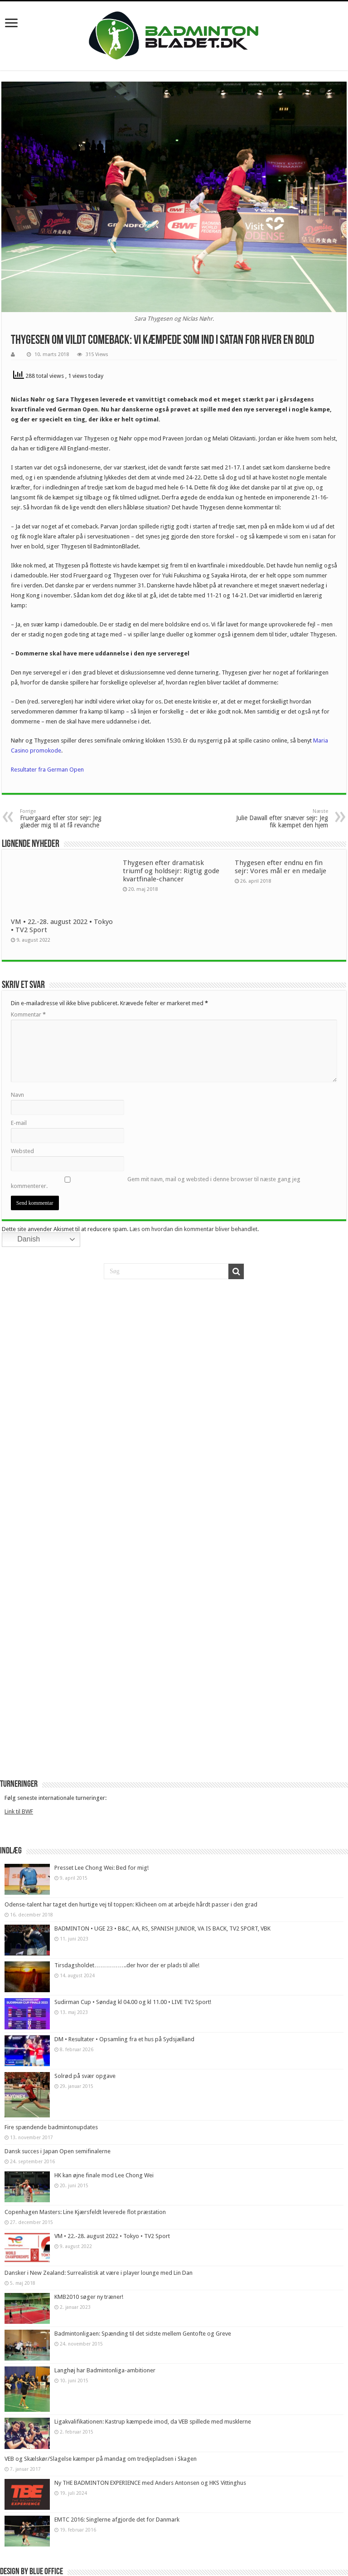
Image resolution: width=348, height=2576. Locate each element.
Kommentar (28, 1014)
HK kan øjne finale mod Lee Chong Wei (104, 2175)
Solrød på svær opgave (85, 2076)
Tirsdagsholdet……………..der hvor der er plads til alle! (126, 1965)
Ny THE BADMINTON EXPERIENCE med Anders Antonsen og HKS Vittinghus (150, 2482)
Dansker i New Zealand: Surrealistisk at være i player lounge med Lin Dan (99, 2272)
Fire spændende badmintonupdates (51, 2127)
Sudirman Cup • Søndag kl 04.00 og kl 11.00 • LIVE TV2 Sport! (132, 2002)
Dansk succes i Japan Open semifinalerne (58, 2151)
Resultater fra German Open (47, 769)
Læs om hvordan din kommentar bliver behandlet (193, 1229)
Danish (22, 1239)
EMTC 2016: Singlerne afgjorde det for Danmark (116, 2519)
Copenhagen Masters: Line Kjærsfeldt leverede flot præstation (85, 2212)
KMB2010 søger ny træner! (88, 2296)
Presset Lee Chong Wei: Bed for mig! (101, 1867)
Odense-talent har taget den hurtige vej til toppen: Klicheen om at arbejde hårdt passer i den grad (131, 1904)
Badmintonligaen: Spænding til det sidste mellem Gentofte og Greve (142, 2333)
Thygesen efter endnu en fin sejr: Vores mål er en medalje (280, 867)
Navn (17, 1094)
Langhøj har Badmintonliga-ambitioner (104, 2370)
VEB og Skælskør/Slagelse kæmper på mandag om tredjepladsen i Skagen (101, 2458)
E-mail (19, 1122)
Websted (22, 1151)
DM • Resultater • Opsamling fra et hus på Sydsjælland (124, 2039)
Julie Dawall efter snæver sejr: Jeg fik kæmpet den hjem (281, 818)
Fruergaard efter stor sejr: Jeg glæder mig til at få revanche (66, 818)
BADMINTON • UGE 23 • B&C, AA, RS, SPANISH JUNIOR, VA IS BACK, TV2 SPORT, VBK (162, 1928)
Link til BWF (19, 1811)
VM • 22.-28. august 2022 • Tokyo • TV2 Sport (112, 2236)
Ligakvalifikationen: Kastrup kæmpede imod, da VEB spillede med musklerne (152, 2421)
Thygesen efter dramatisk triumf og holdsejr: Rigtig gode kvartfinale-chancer (171, 871)
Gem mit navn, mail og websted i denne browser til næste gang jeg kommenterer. (155, 1182)
